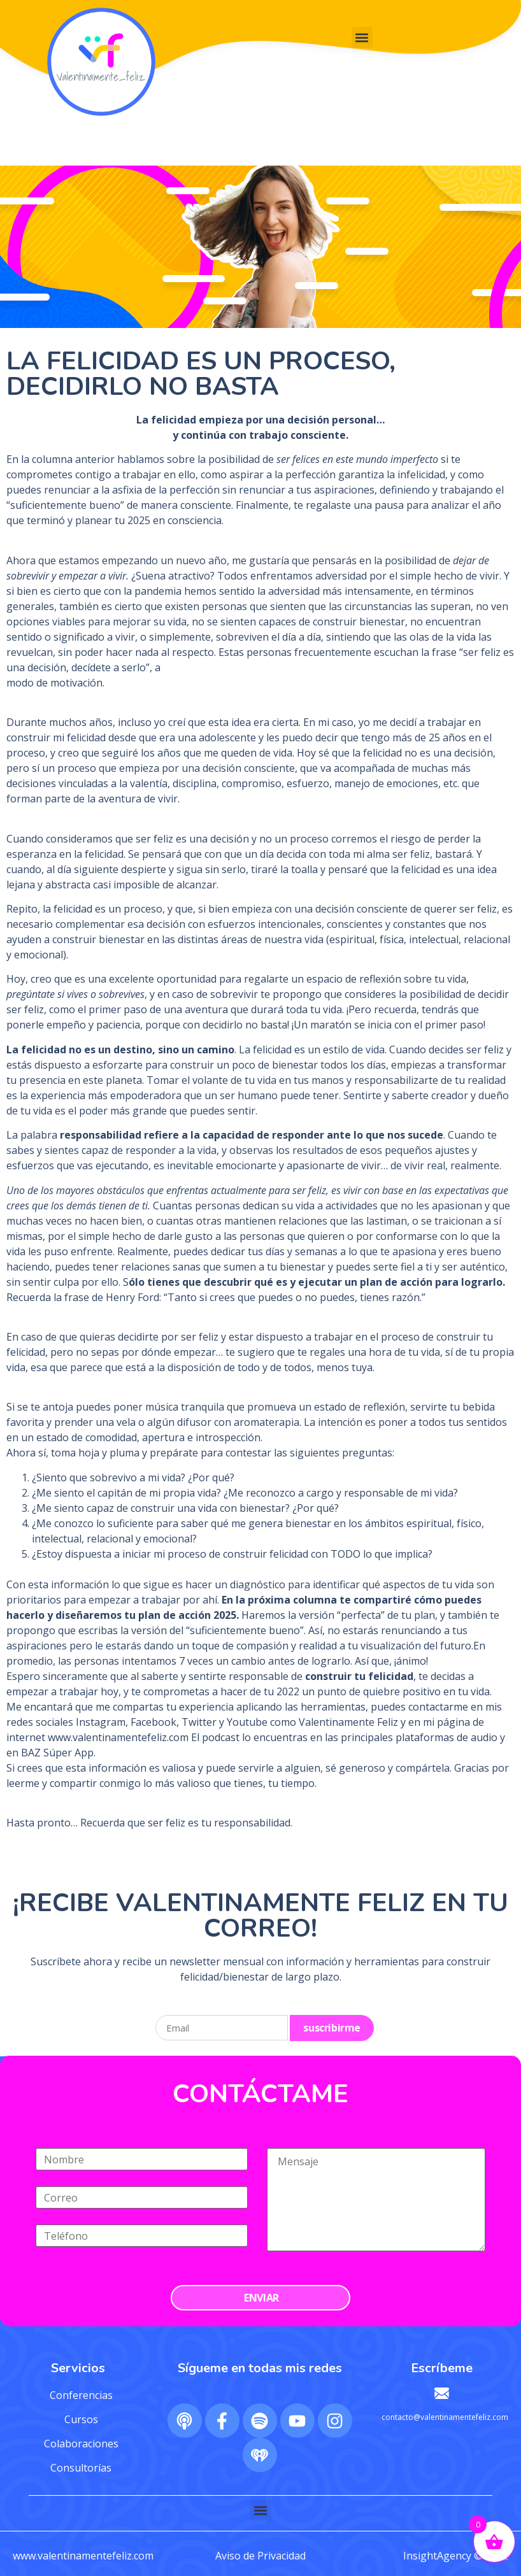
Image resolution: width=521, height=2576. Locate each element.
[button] (362, 37)
